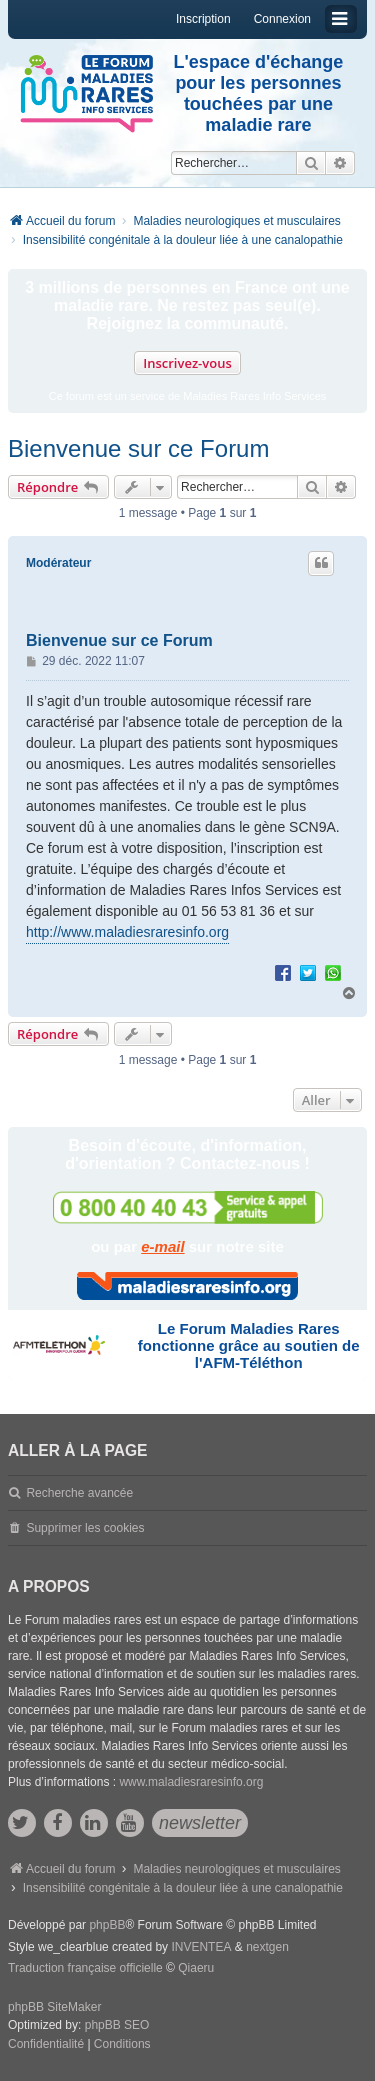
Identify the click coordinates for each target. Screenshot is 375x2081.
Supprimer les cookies (85, 1528)
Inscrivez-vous (187, 363)
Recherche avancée (79, 1493)
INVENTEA (201, 1947)
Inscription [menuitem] (203, 19)
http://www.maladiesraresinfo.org (127, 932)
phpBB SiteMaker (54, 2007)
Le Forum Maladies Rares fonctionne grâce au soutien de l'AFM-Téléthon (249, 1345)
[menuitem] (46, 2045)
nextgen (267, 1947)
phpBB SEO (117, 2025)
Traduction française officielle (85, 1968)
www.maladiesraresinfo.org (191, 1782)
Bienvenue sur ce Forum (138, 448)
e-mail (162, 1246)
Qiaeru (196, 1968)
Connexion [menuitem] (282, 19)
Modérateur (58, 563)
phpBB (107, 1925)
